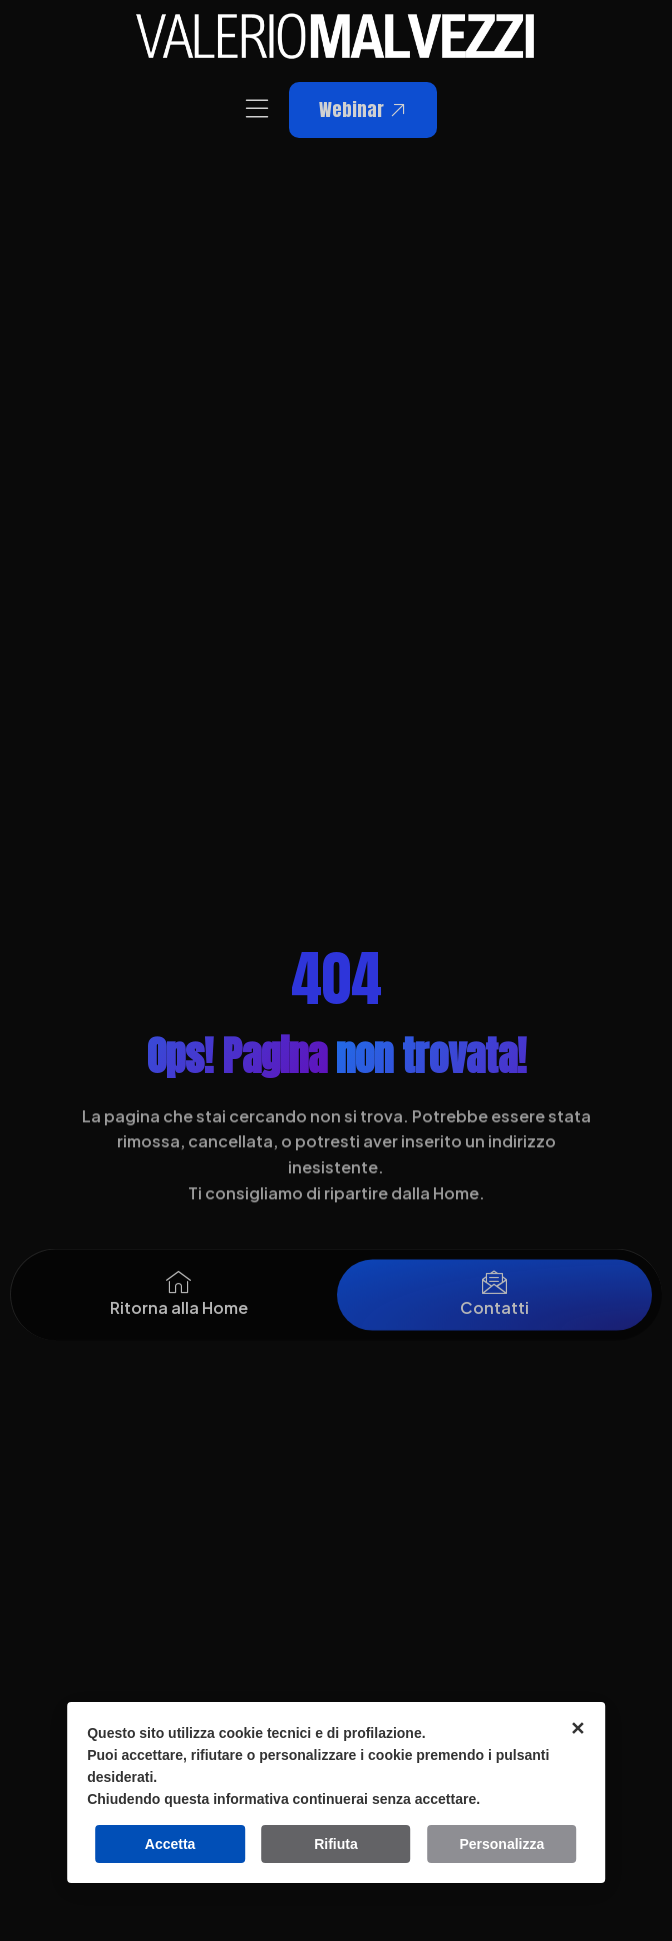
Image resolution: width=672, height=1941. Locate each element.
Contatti (494, 1322)
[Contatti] (494, 1297)
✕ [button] (577, 1729)
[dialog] (336, 1792)
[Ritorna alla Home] (178, 1297)
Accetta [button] (170, 1844)
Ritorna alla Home (179, 1322)
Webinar (363, 109)
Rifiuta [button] (336, 1844)
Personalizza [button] (501, 1844)
